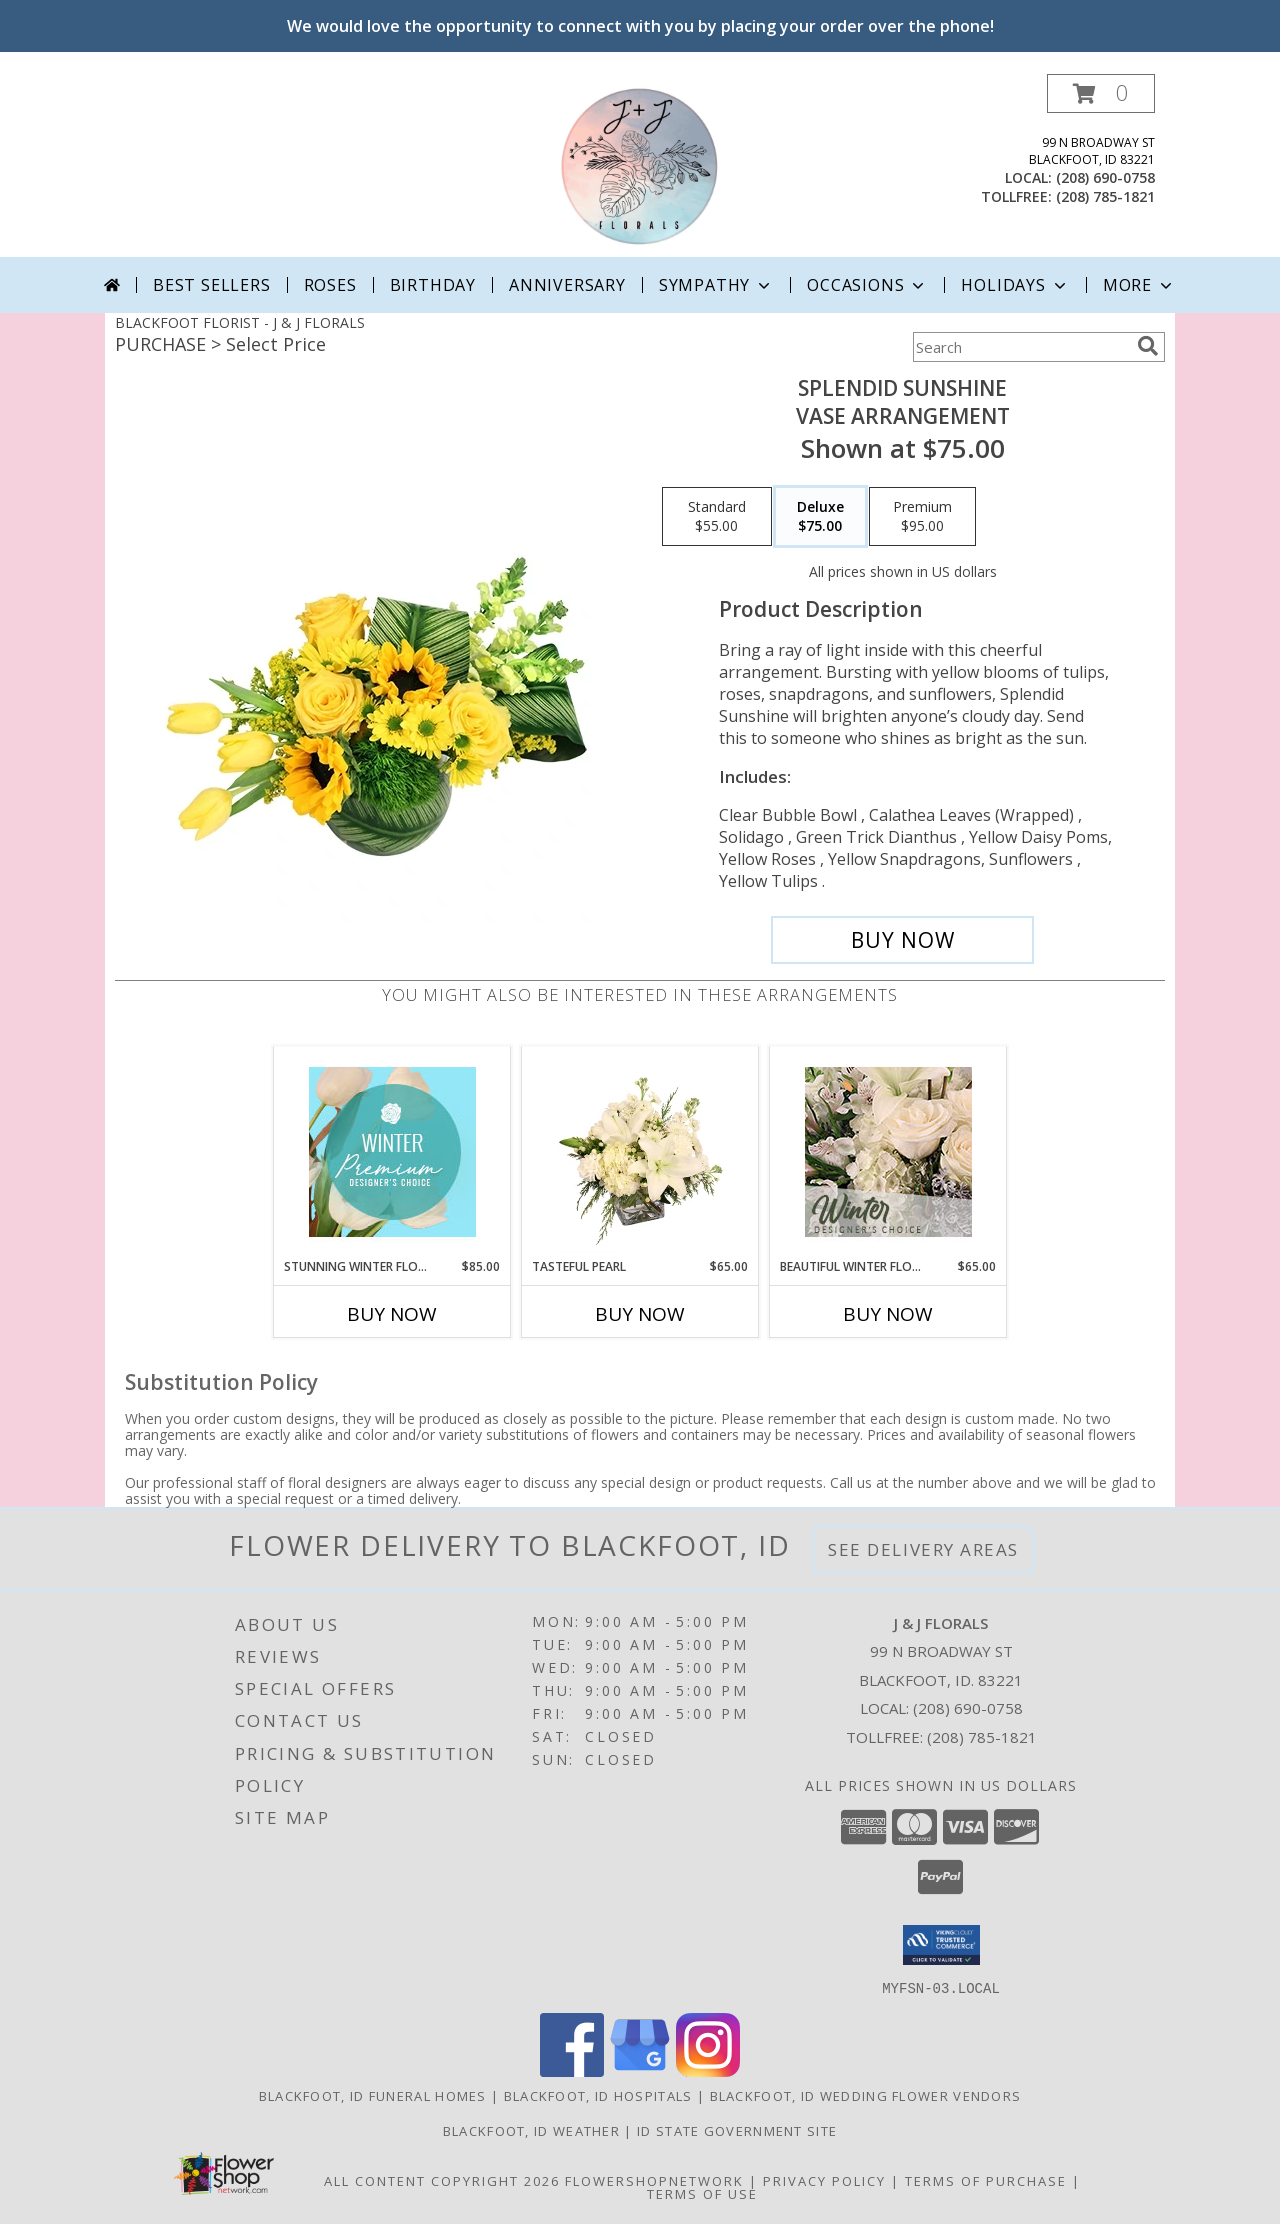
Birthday (433, 285)
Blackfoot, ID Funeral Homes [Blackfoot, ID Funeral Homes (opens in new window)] (373, 2095)
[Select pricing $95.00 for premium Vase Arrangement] (922, 517)
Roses (330, 285)
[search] (1148, 346)
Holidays (1015, 285)
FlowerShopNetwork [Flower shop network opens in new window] (654, 2180)
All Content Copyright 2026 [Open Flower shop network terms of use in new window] (442, 2180)
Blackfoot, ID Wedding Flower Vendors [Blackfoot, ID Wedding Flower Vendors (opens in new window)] (866, 2095)
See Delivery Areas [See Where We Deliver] (923, 1549)
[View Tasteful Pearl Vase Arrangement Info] (640, 1152)
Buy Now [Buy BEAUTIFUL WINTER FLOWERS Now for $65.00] (888, 1314)
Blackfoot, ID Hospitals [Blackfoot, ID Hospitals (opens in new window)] (598, 2095)
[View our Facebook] (572, 2070)
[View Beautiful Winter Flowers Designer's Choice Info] (888, 1152)
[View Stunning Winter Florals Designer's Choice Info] (392, 1152)
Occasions (867, 285)
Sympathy (716, 285)
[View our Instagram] (708, 2070)
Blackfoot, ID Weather (531, 2130)
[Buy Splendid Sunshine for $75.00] (902, 940)
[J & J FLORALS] (640, 165)
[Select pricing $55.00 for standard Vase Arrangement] (717, 517)
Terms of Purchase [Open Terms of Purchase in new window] (986, 2180)
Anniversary (567, 285)
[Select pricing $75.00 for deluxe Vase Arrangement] (820, 517)
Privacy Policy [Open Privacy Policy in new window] (824, 2180)
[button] (1101, 93)
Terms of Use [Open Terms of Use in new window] (702, 2193)
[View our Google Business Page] (640, 2070)
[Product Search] (1021, 347)
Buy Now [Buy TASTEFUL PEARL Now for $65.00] (640, 1314)
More (1139, 285)
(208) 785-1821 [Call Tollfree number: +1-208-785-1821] (982, 1737)
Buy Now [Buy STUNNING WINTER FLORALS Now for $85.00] (392, 1314)
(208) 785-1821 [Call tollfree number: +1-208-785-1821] (1105, 196)
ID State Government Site (737, 2130)
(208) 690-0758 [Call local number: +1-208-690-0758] (1105, 177)
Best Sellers (212, 285)
